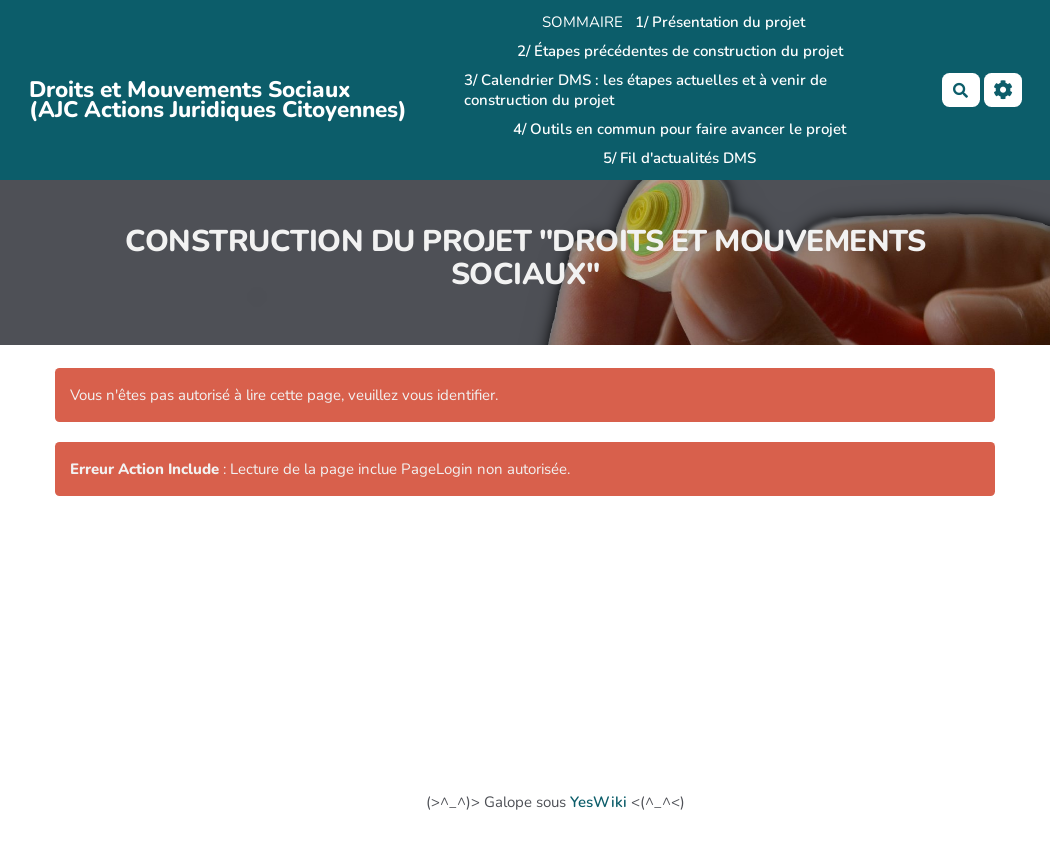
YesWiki (598, 802)
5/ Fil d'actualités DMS (679, 158)
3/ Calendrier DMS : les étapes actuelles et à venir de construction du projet (645, 90)
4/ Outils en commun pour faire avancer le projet (679, 129)
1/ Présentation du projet (720, 22)
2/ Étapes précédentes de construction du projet (680, 51)
